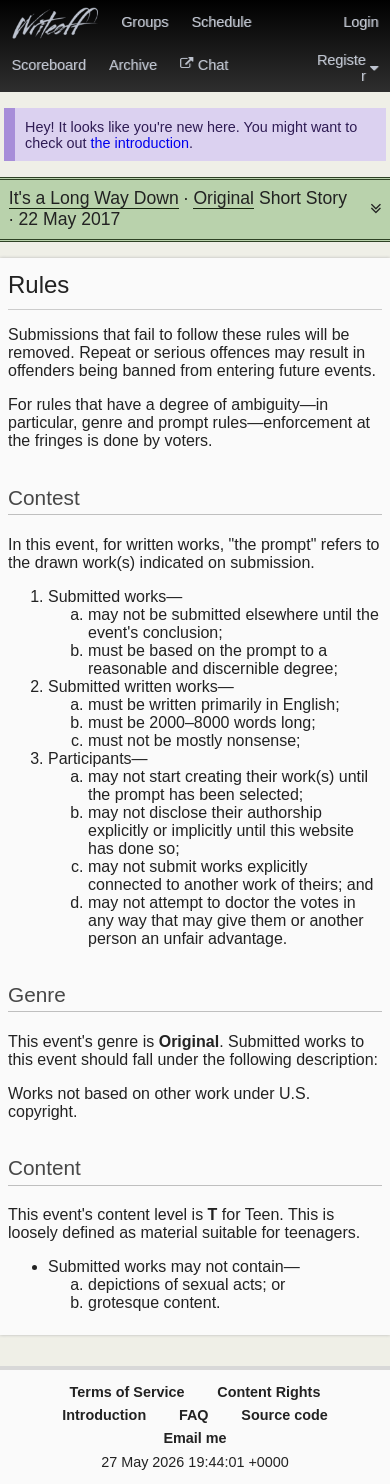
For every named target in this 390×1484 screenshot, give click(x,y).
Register (348, 68)
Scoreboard (49, 65)
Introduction (104, 1415)
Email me (194, 1438)
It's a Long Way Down (94, 198)
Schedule (221, 22)
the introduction (140, 143)
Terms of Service (127, 1392)
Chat (204, 65)
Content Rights (268, 1392)
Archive (133, 65)
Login (360, 22)
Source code (284, 1415)
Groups (144, 22)
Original (223, 198)
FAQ (194, 1415)
